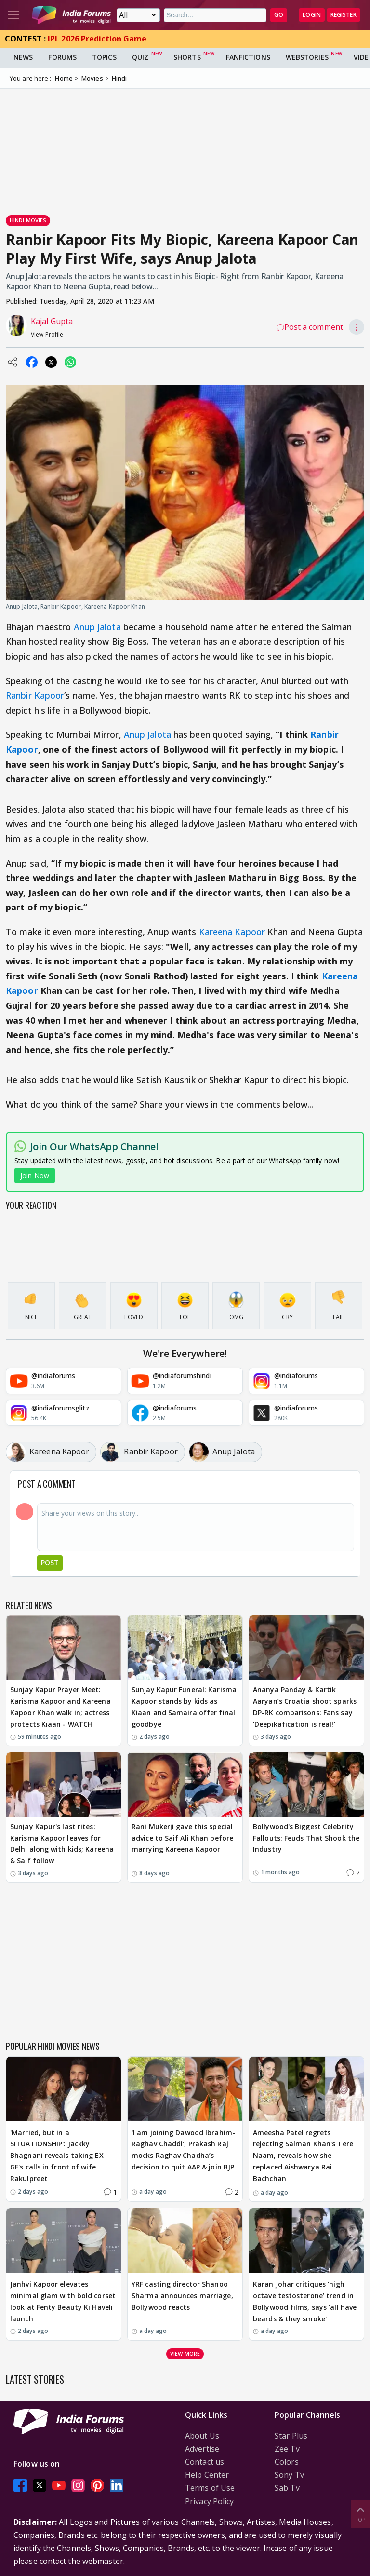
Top (360, 2513)
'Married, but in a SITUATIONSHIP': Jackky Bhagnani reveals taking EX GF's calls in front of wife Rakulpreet (57, 2155)
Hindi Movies (28, 220)
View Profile (47, 334)
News (23, 57)
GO (278, 15)
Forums (62, 57)
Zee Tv (287, 2448)
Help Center (207, 2474)
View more (185, 2353)
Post (50, 1562)
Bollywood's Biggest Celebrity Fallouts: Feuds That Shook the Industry (306, 1838)
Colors (287, 2461)
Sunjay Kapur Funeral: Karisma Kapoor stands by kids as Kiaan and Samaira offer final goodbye (184, 1706)
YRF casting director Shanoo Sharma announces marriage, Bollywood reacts (182, 2295)
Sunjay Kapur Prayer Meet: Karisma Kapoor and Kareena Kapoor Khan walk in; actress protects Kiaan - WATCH (60, 1706)
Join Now (34, 1175)
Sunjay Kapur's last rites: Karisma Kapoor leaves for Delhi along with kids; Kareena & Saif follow (62, 1843)
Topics (104, 57)
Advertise (202, 2448)
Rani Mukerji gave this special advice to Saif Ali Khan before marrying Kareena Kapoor (182, 1838)
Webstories (307, 57)
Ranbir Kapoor (35, 695)
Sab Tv (287, 2487)
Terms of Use (210, 2487)
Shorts (187, 57)
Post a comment (310, 327)
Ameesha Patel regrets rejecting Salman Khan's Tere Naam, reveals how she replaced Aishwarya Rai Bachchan (303, 2155)
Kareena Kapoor (232, 931)
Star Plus (291, 2435)
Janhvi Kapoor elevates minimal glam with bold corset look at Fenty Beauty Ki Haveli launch (63, 2301)
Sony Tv (289, 2474)
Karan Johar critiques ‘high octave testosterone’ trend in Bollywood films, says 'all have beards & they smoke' (305, 2301)
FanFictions (248, 57)
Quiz (140, 57)
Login (312, 15)
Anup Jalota (97, 627)
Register (343, 15)
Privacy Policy (209, 2501)
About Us (202, 2435)
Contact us (204, 2461)
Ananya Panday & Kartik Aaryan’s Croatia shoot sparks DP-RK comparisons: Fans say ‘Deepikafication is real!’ (305, 1706)
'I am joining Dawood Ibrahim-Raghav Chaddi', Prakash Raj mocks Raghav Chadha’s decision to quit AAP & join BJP (183, 2149)
